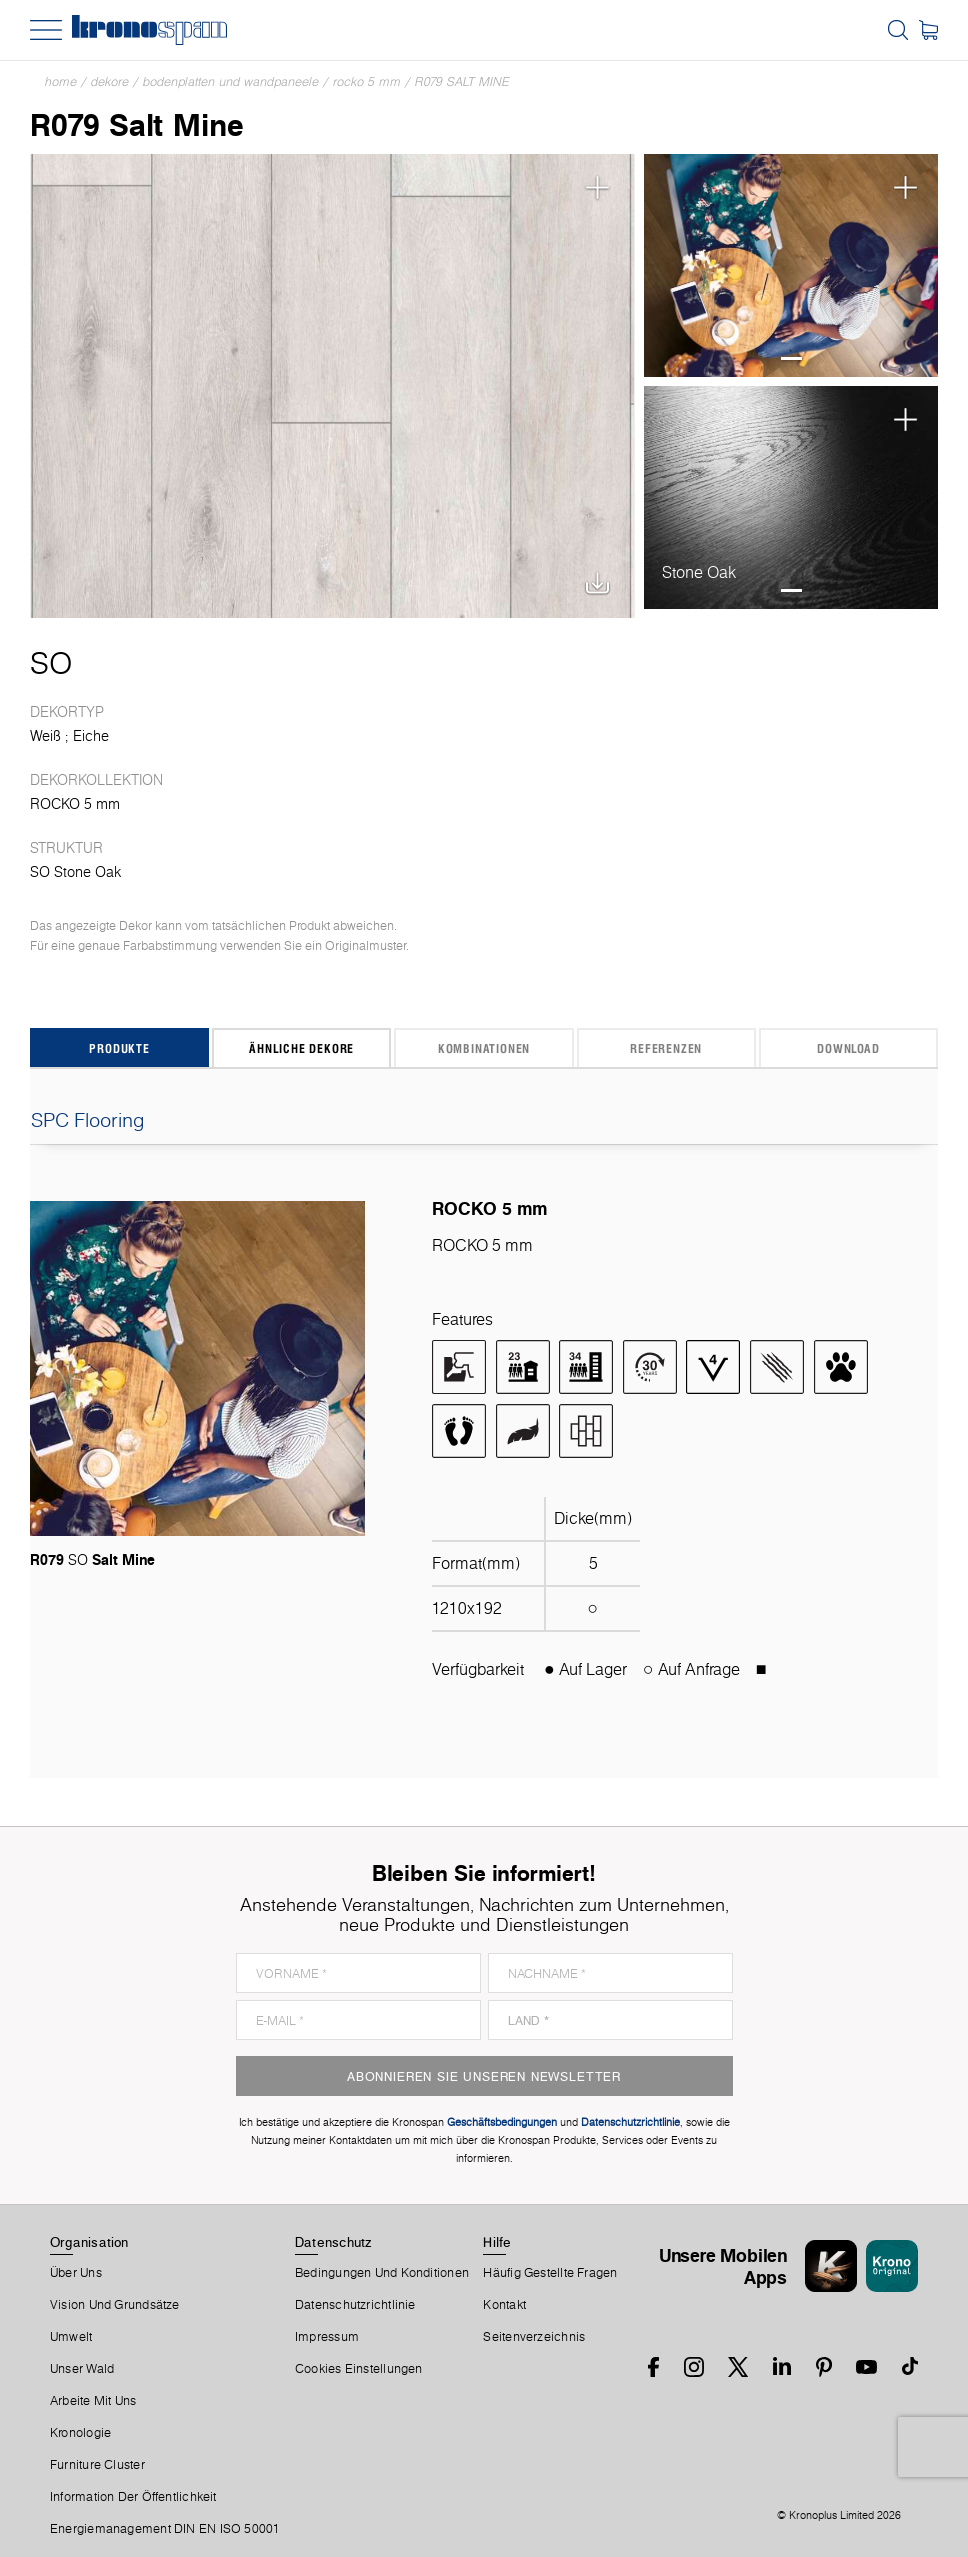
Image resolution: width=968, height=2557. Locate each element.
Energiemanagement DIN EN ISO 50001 (165, 2529)
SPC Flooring (484, 1120)
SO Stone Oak (75, 872)
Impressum (327, 2337)
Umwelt (71, 2337)
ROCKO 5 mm (367, 81)
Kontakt (504, 2305)
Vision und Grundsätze (115, 2305)
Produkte (119, 1048)
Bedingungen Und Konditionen (382, 2273)
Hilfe (497, 2242)
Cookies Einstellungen (359, 2369)
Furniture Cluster (97, 2465)
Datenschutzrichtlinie (355, 2305)
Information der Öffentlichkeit (133, 2497)
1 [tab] (791, 358)
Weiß (45, 736)
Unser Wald (82, 2369)
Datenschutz (333, 2242)
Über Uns (76, 2273)
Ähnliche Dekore (301, 1048)
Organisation (89, 2242)
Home (61, 81)
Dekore (110, 81)
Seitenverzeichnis (534, 2337)
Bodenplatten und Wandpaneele (231, 81)
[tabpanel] (791, 266)
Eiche (91, 736)
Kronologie (80, 2433)
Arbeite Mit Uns (93, 2401)
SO (51, 663)
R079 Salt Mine (462, 81)
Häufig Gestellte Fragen (550, 2273)
